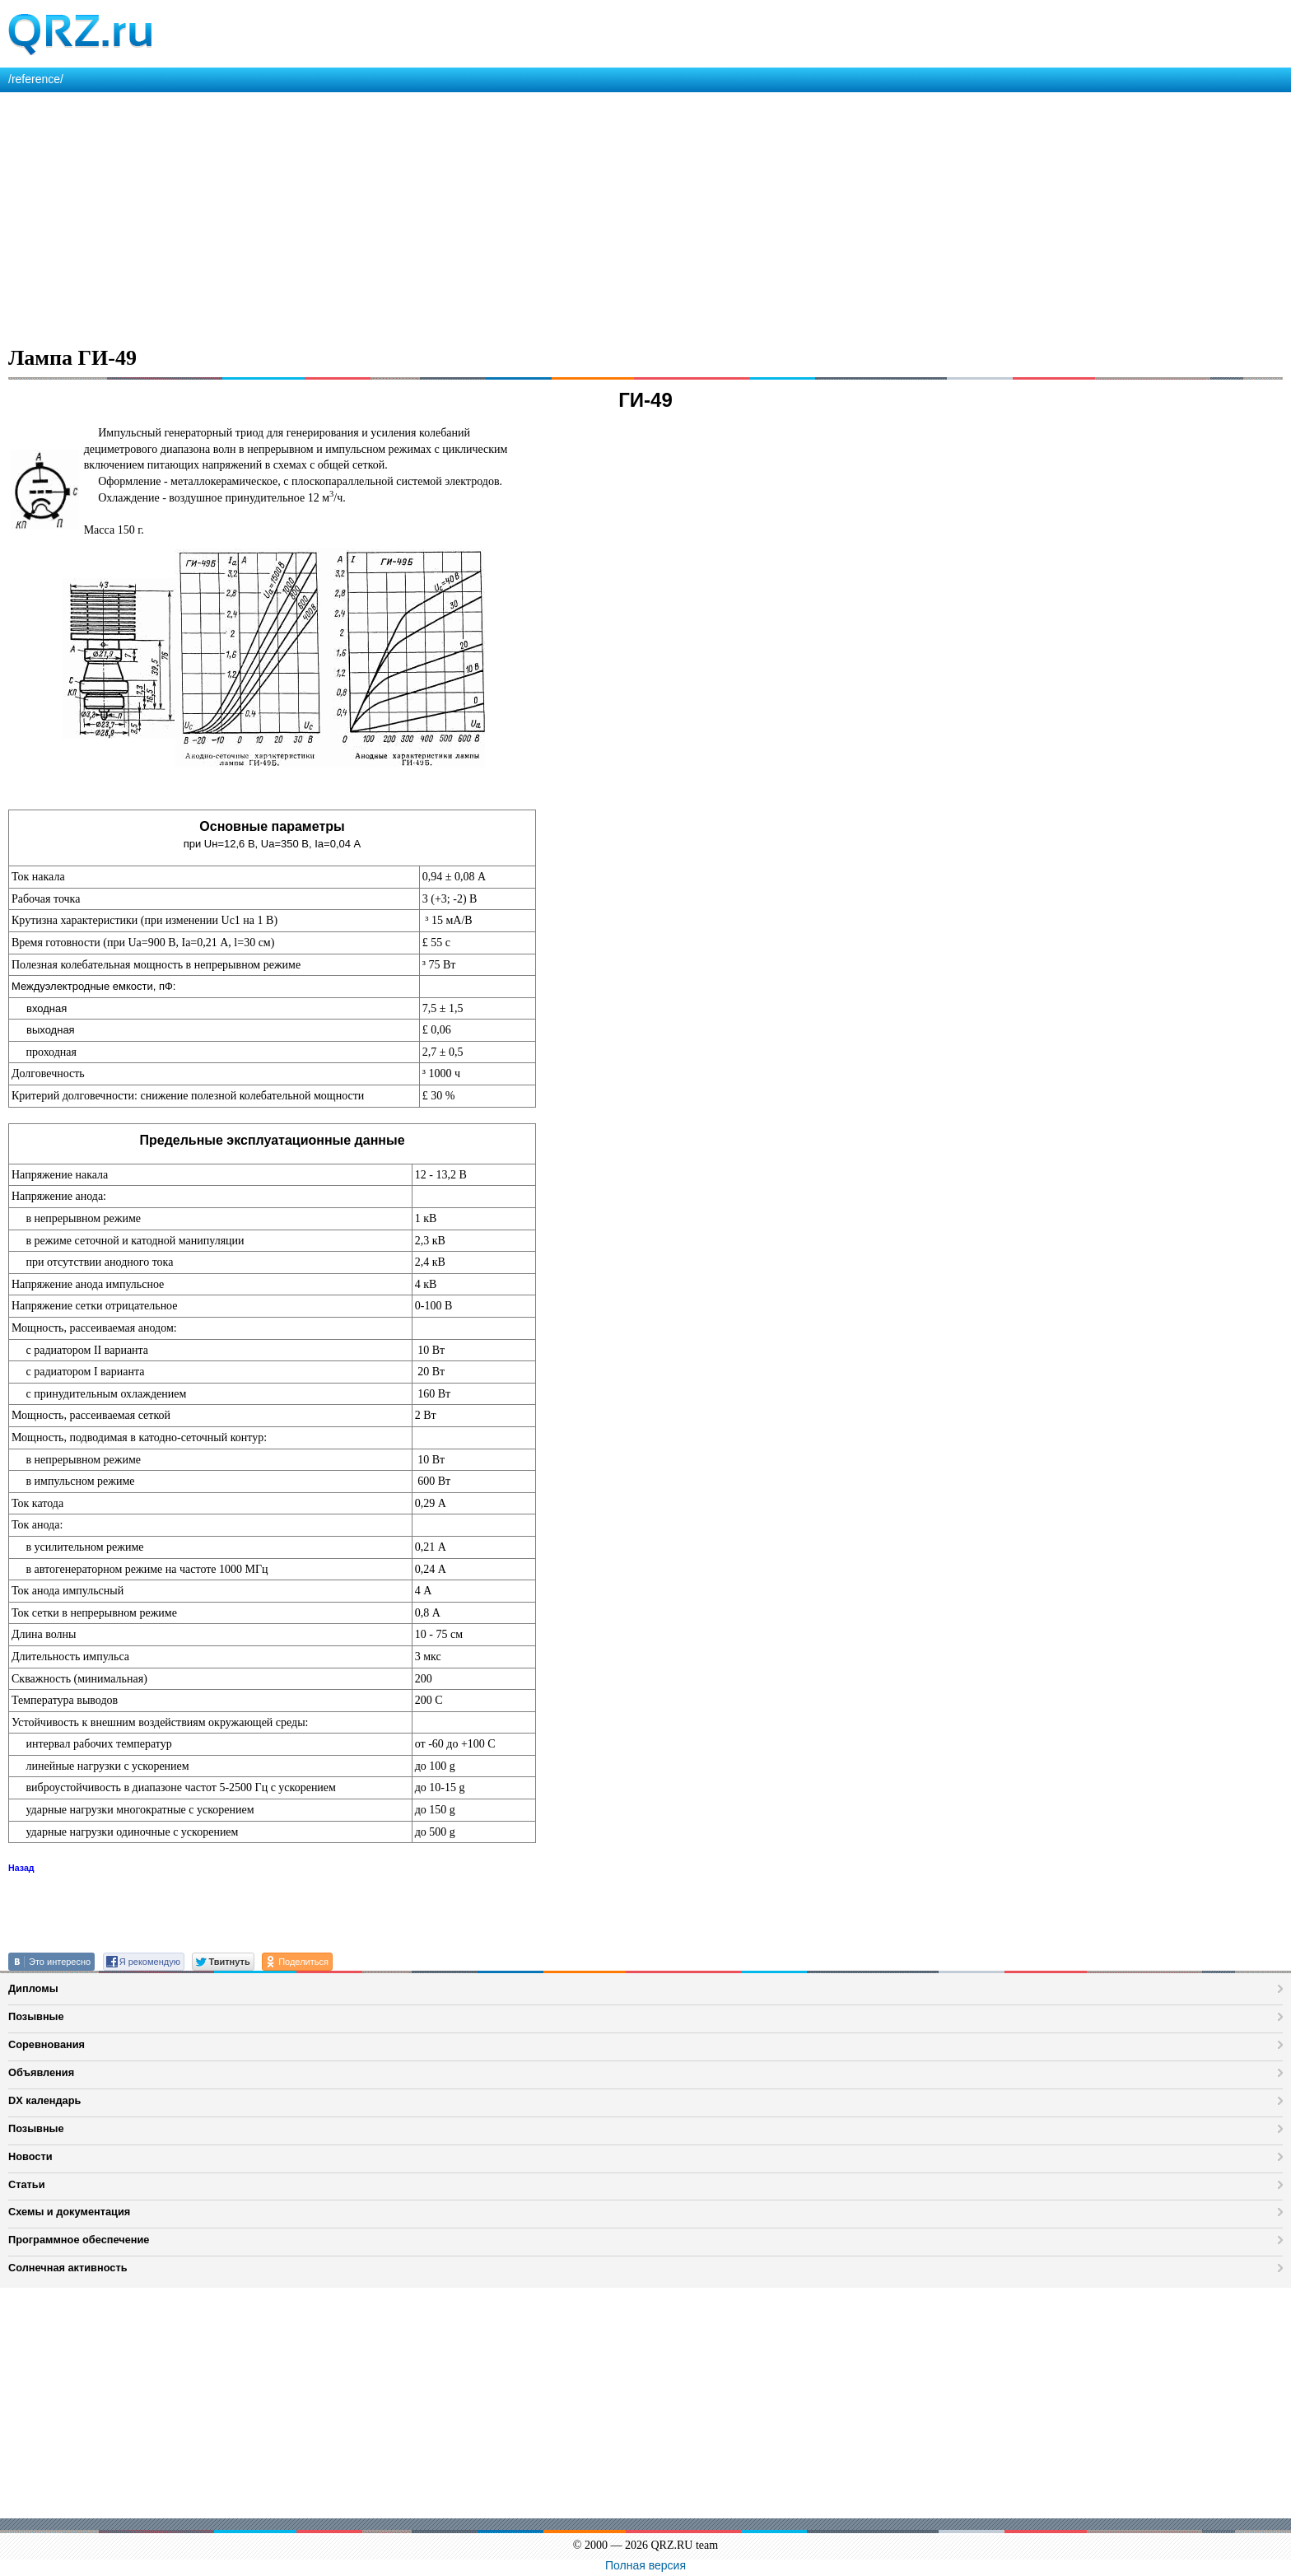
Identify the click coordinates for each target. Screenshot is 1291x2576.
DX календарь (44, 2100)
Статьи (26, 2184)
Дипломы (33, 1988)
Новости (30, 2156)
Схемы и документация (69, 2211)
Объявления (41, 2072)
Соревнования (46, 2044)
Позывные (36, 2016)
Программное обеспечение (78, 2239)
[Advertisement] (494, 215)
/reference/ (35, 79)
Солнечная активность (68, 2267)
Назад (21, 1868)
